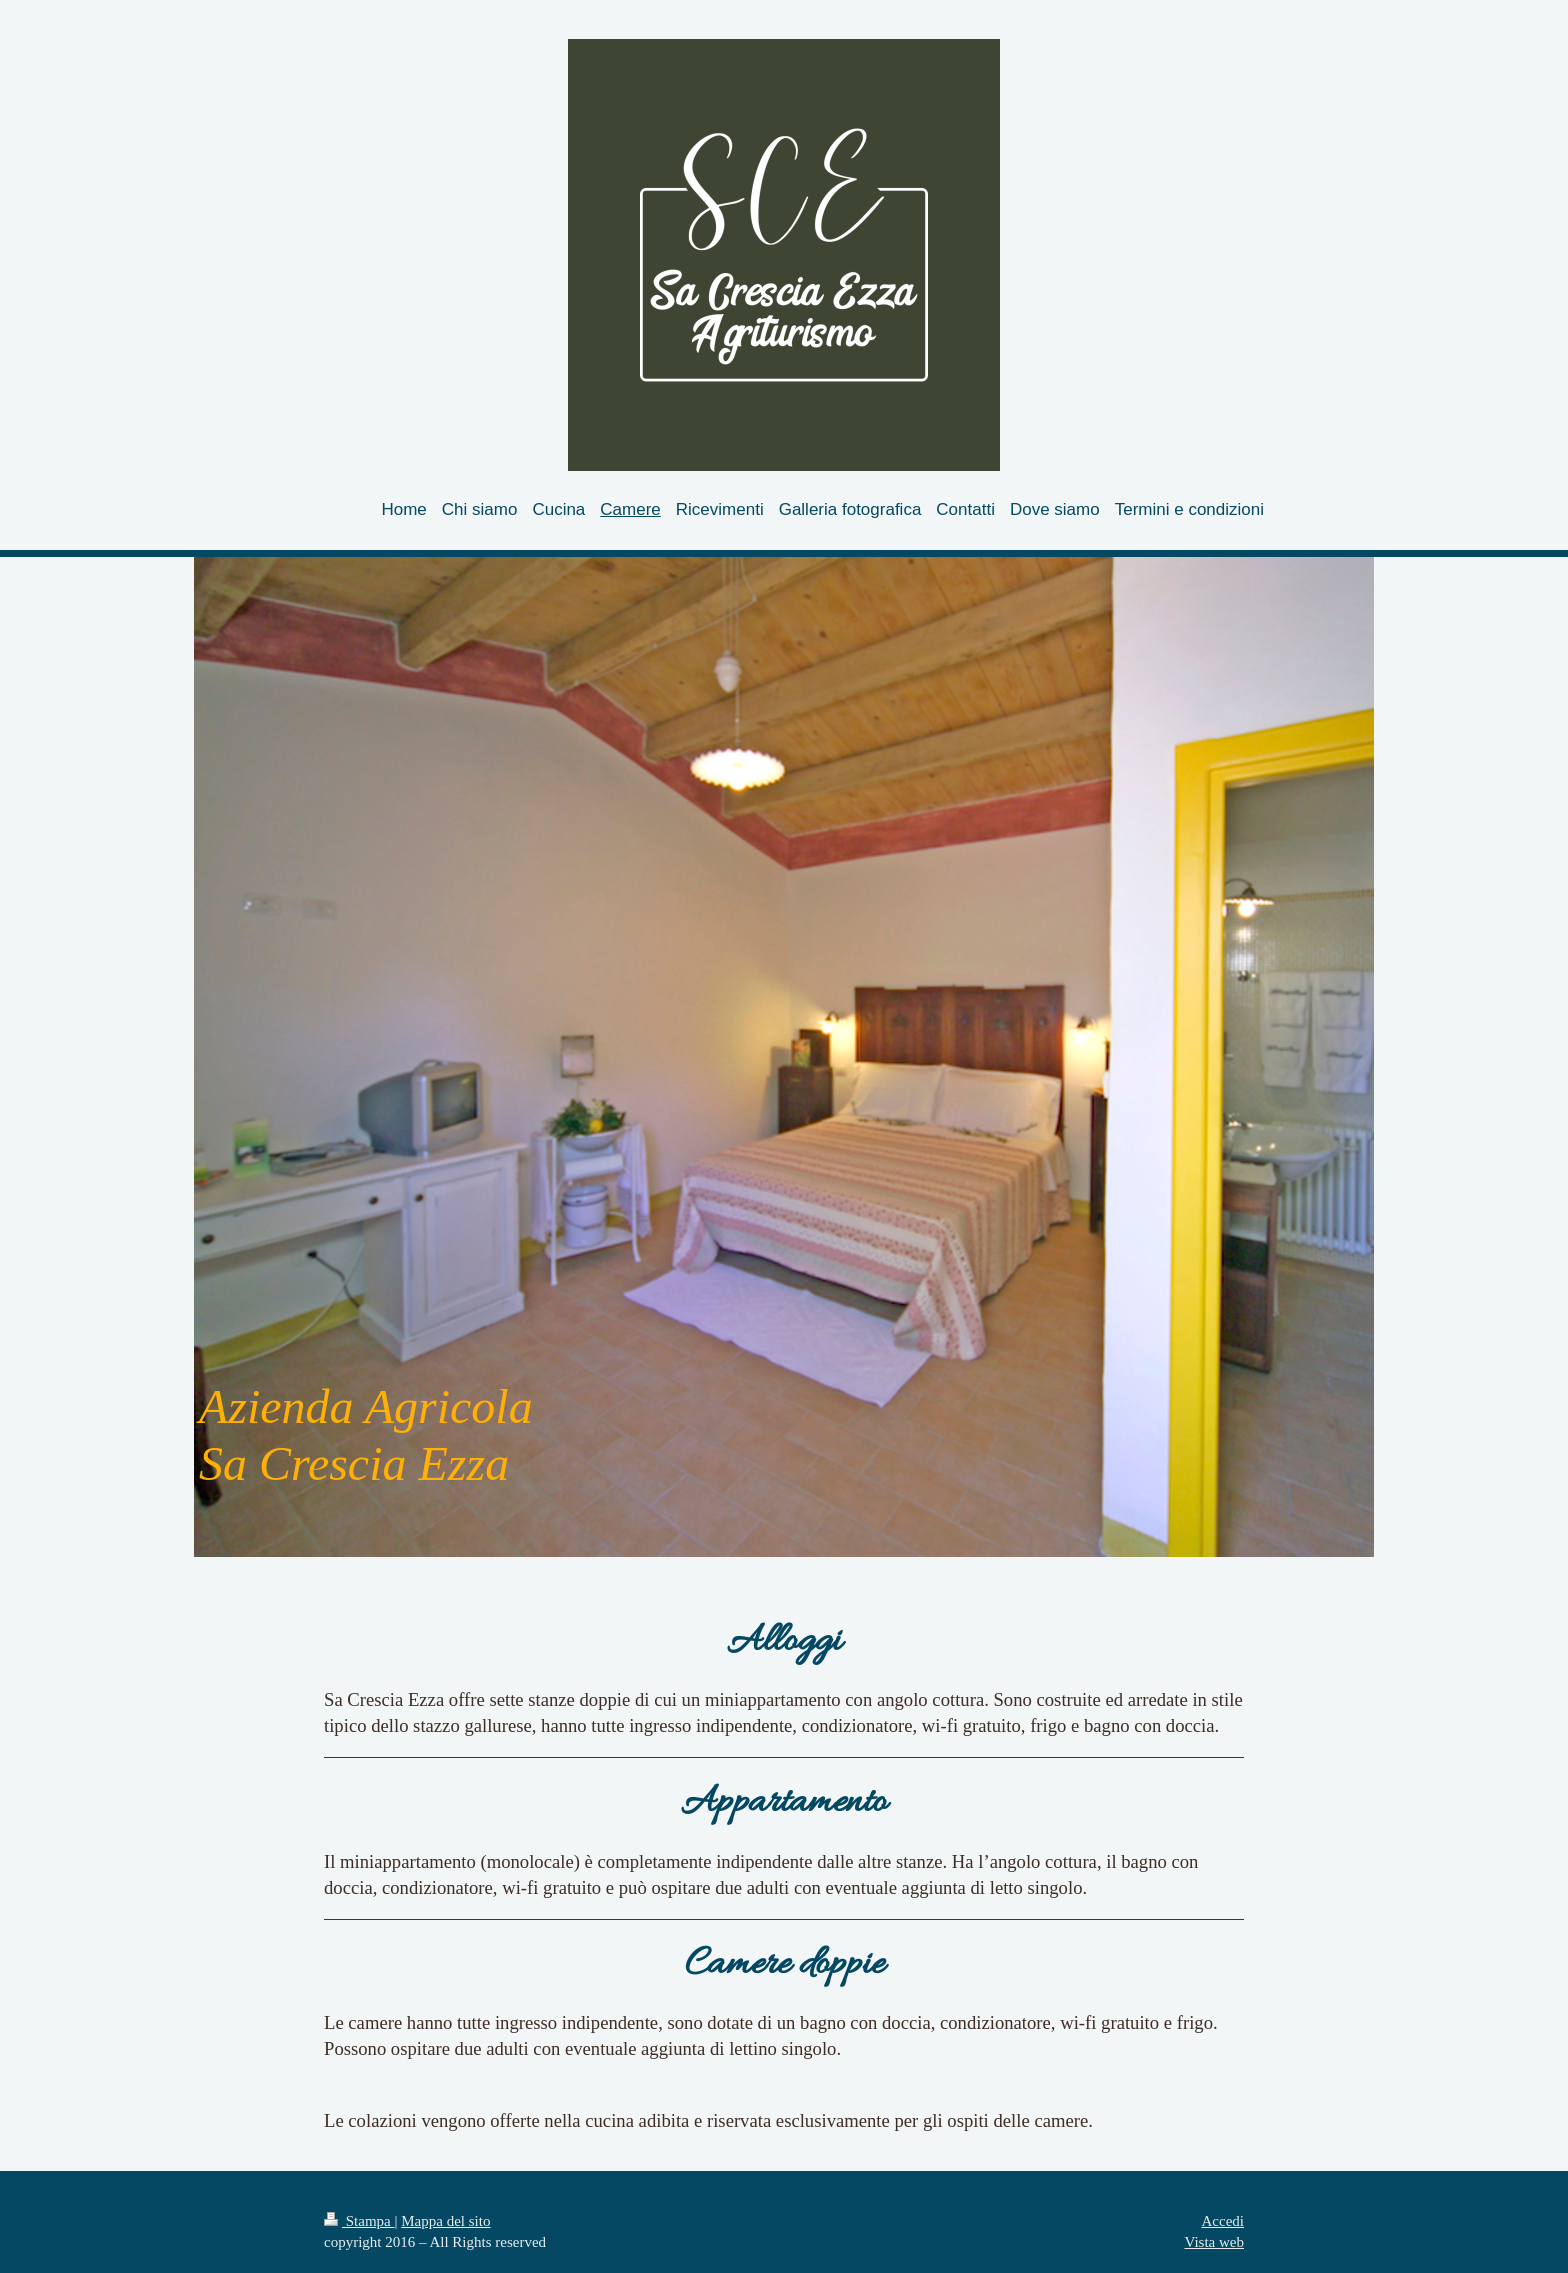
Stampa (359, 2221)
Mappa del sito (445, 2221)
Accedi (1223, 2221)
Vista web (1214, 2242)
